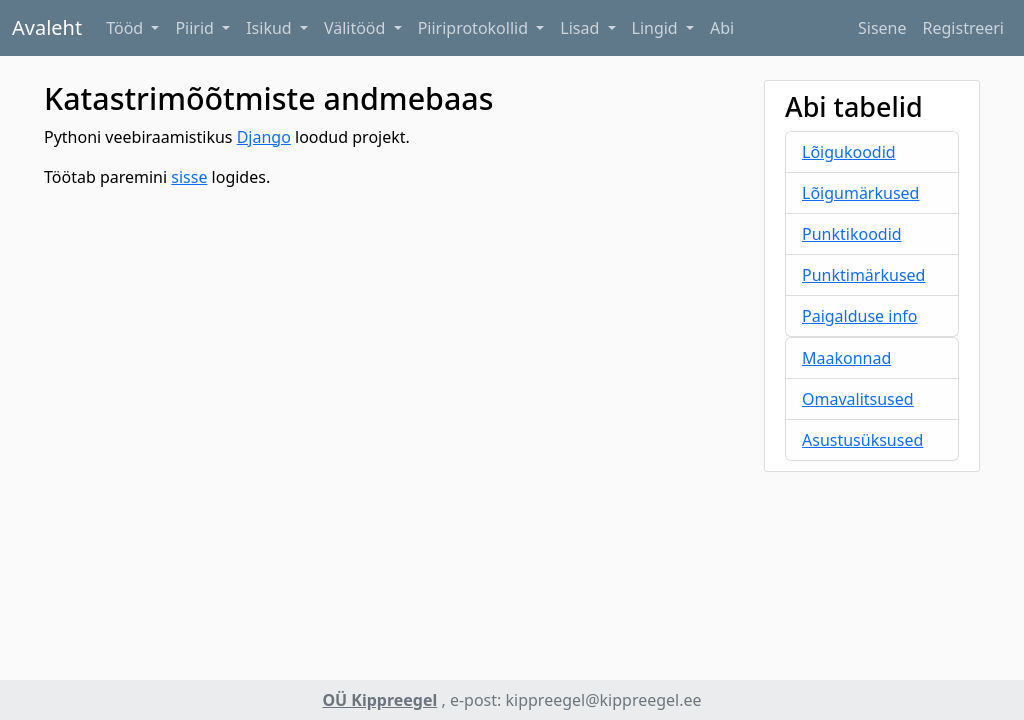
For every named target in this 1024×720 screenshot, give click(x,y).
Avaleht (47, 27)
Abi (722, 28)
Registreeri (963, 28)
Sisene (882, 28)
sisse (189, 177)
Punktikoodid (852, 234)
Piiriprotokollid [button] (475, 28)
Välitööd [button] (357, 28)
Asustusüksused (862, 440)
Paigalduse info (860, 316)
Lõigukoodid (849, 152)
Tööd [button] (126, 28)
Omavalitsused (858, 399)
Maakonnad (846, 358)
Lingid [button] (657, 28)
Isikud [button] (271, 28)
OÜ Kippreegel (379, 700)
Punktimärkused (863, 275)
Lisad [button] (581, 28)
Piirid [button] (196, 28)
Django (264, 137)
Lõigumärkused (860, 193)
